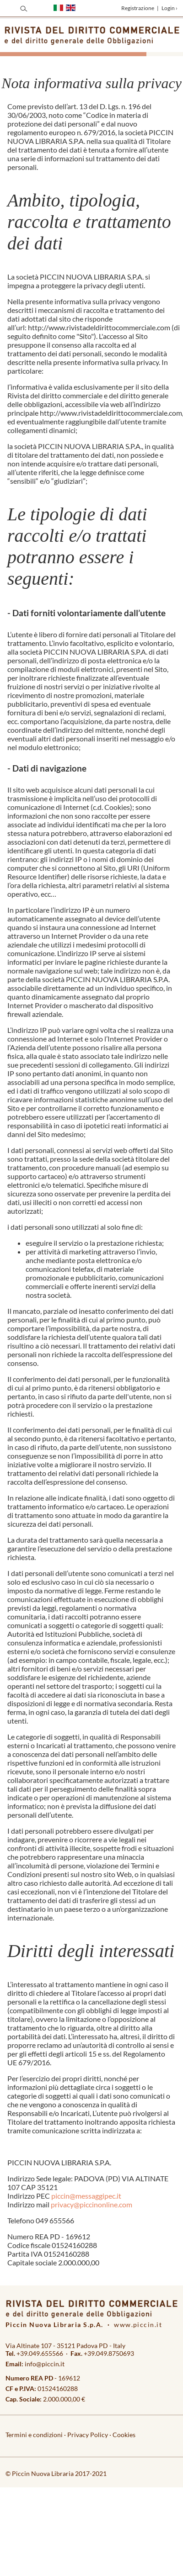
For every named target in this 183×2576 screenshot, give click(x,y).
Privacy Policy (87, 2434)
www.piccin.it (138, 2324)
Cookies (124, 2434)
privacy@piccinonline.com (91, 2204)
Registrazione (137, 8)
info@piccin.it (45, 2364)
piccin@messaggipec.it (86, 2195)
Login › (169, 8)
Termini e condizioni (34, 2434)
